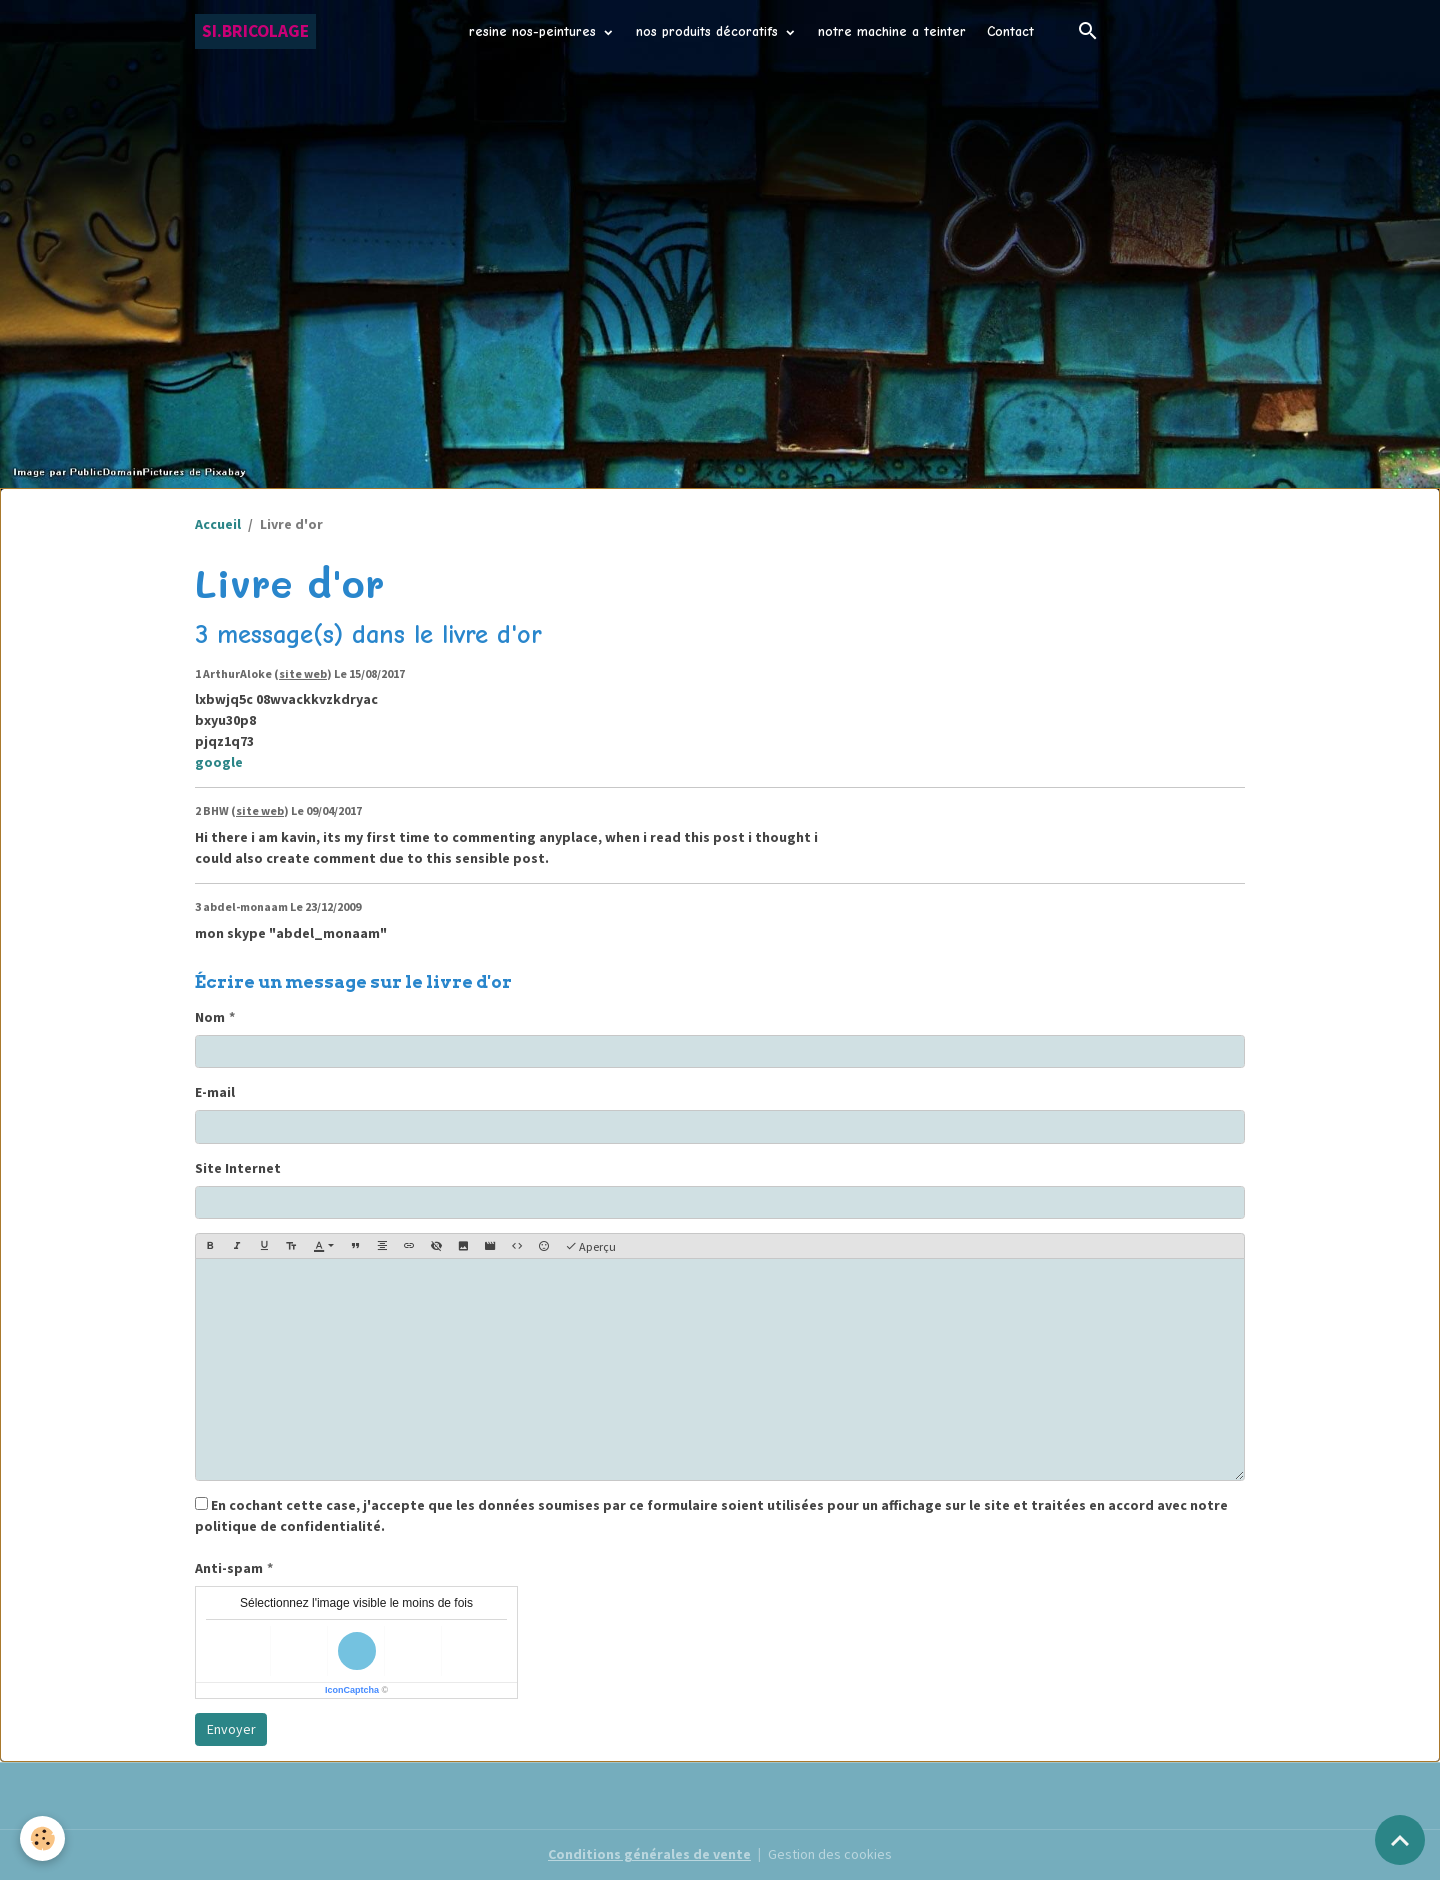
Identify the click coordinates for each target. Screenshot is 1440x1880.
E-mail (215, 1092)
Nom (210, 1017)
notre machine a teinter (892, 31)
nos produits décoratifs (709, 31)
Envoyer (231, 1729)
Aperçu (590, 1246)
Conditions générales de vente (649, 1854)
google (219, 762)
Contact (1010, 31)
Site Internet (238, 1168)
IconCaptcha (352, 1690)
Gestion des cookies (830, 1854)
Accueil (218, 524)
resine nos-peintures (535, 31)
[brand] (255, 31)
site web (303, 673)
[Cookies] (42, 1838)
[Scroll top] (1400, 1840)
